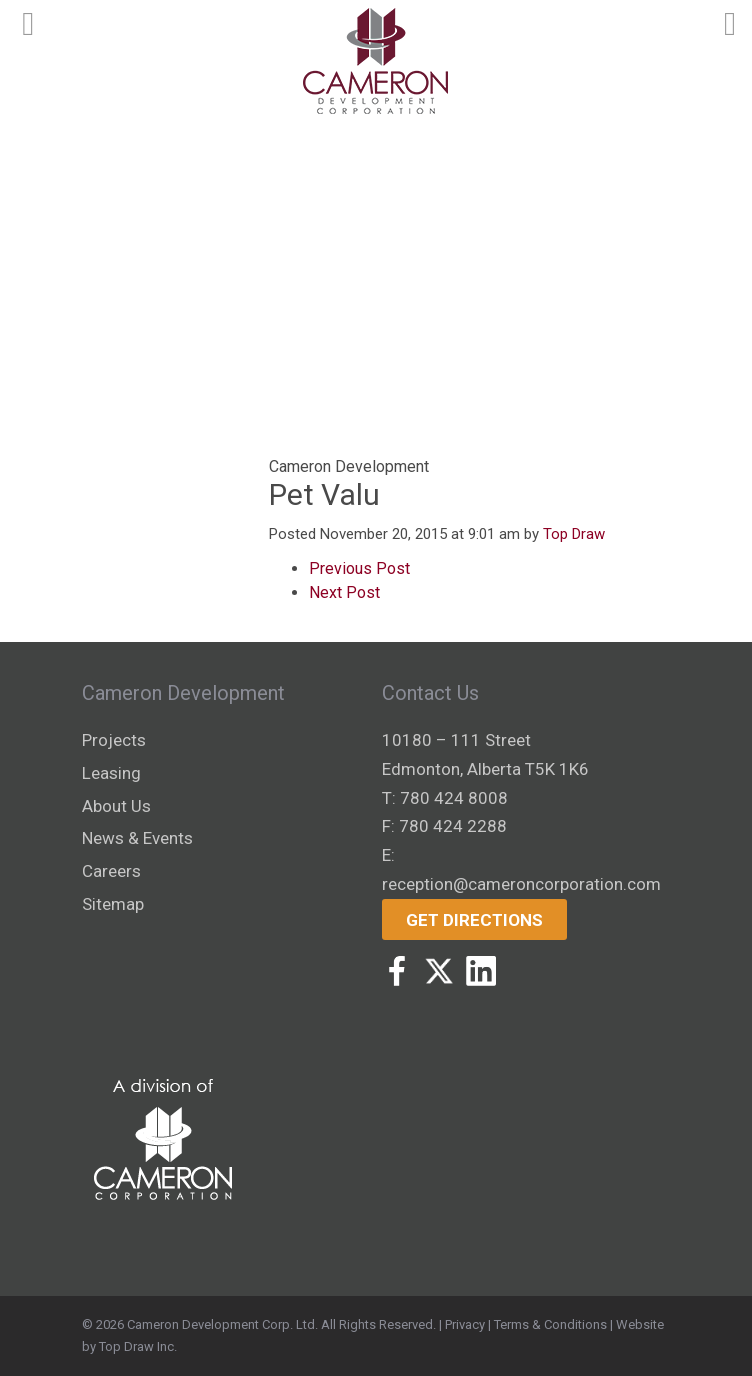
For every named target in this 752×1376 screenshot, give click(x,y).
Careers (111, 871)
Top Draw (574, 534)
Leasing (111, 773)
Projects (114, 740)
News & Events (137, 838)
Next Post (344, 592)
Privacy (465, 1324)
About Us (116, 806)
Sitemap (113, 904)
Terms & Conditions (550, 1324)
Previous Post (359, 568)
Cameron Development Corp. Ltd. (222, 1324)
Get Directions (474, 920)
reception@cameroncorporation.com (521, 884)
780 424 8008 (454, 798)
